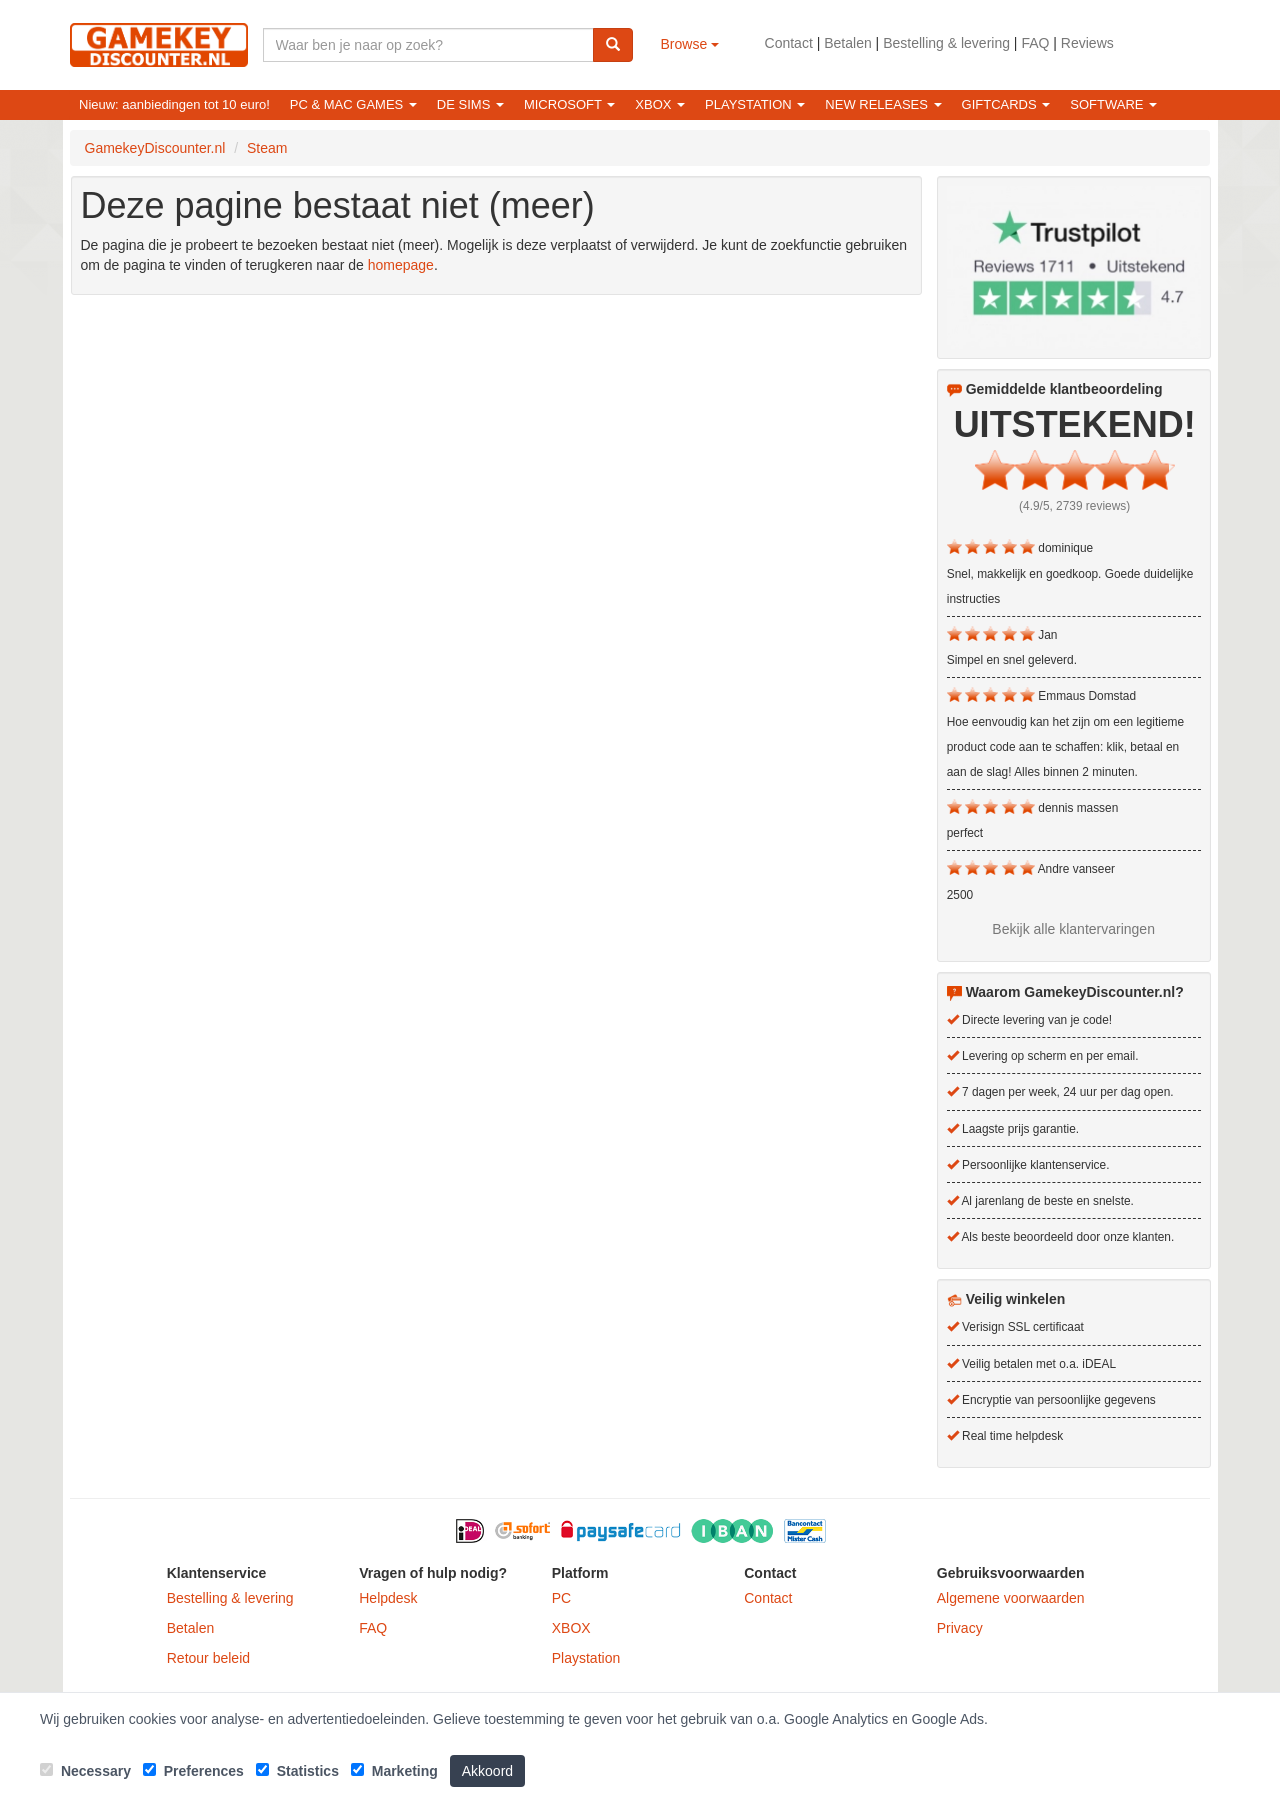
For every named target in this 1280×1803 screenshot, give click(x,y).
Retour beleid (208, 1658)
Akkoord (487, 1771)
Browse (690, 44)
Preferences (193, 1771)
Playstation (586, 1658)
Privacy (960, 1628)
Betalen (847, 43)
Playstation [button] (755, 104)
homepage (401, 265)
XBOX (571, 1628)
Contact (789, 43)
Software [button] (1113, 104)
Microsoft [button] (569, 104)
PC (561, 1598)
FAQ (1035, 43)
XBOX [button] (660, 104)
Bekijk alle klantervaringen (1073, 929)
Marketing (394, 1771)
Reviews (1087, 43)
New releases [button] (883, 104)
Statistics (297, 1771)
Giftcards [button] (1006, 104)
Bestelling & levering (946, 43)
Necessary (85, 1771)
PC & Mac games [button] (353, 104)
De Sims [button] (470, 104)
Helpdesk (388, 1598)
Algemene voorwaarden (1011, 1598)
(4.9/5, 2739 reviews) (1074, 506)
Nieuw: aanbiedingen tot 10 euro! (174, 104)
